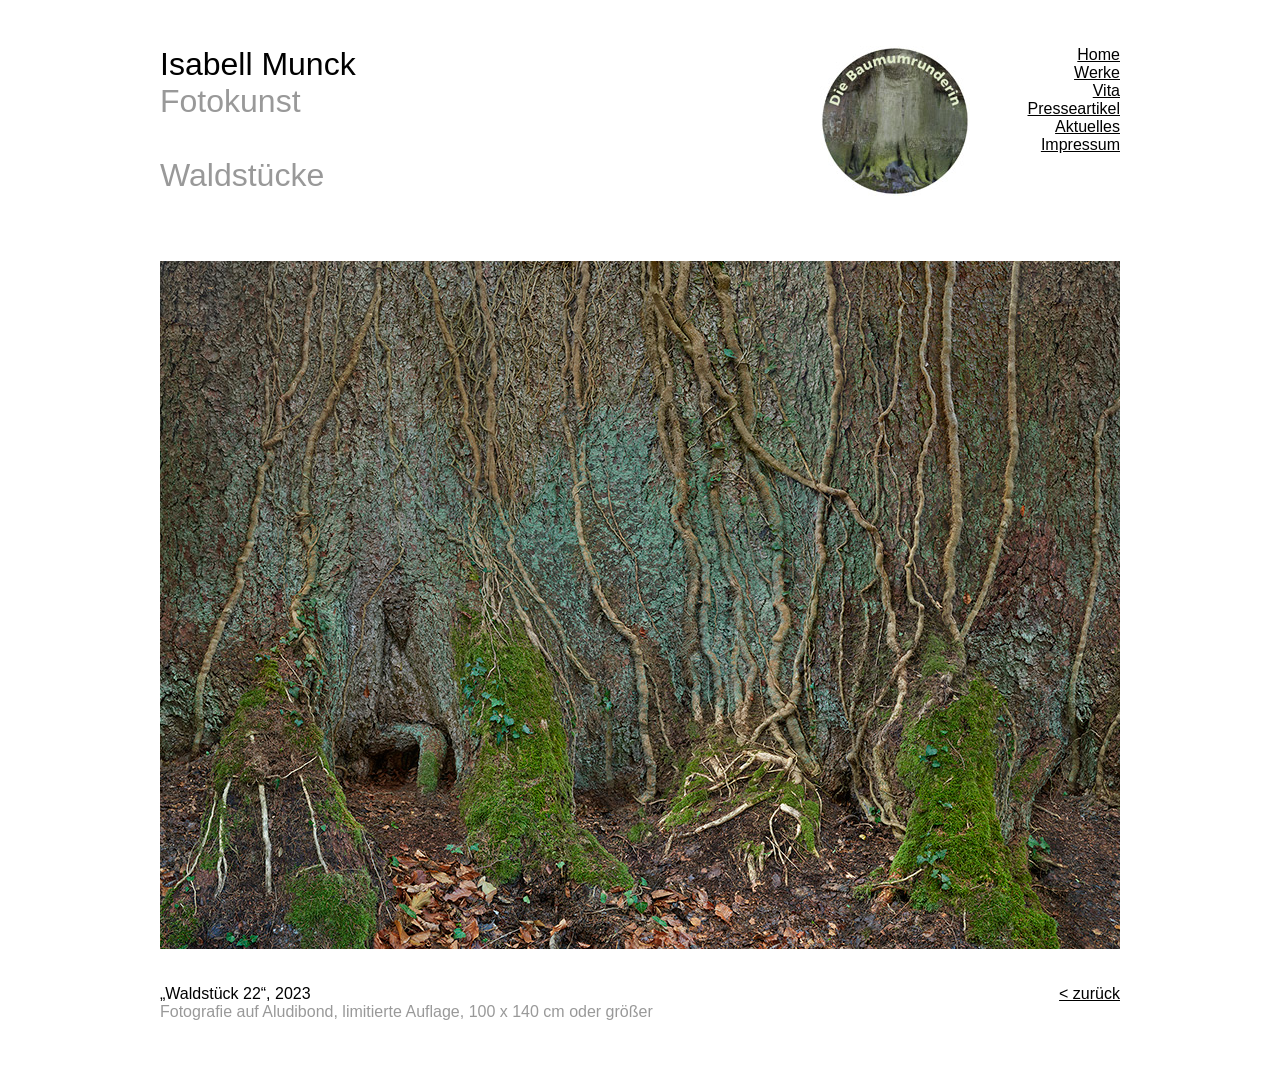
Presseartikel (1074, 108)
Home (1098, 54)
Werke (1097, 72)
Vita (1106, 90)
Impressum (1080, 144)
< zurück (1089, 993)
